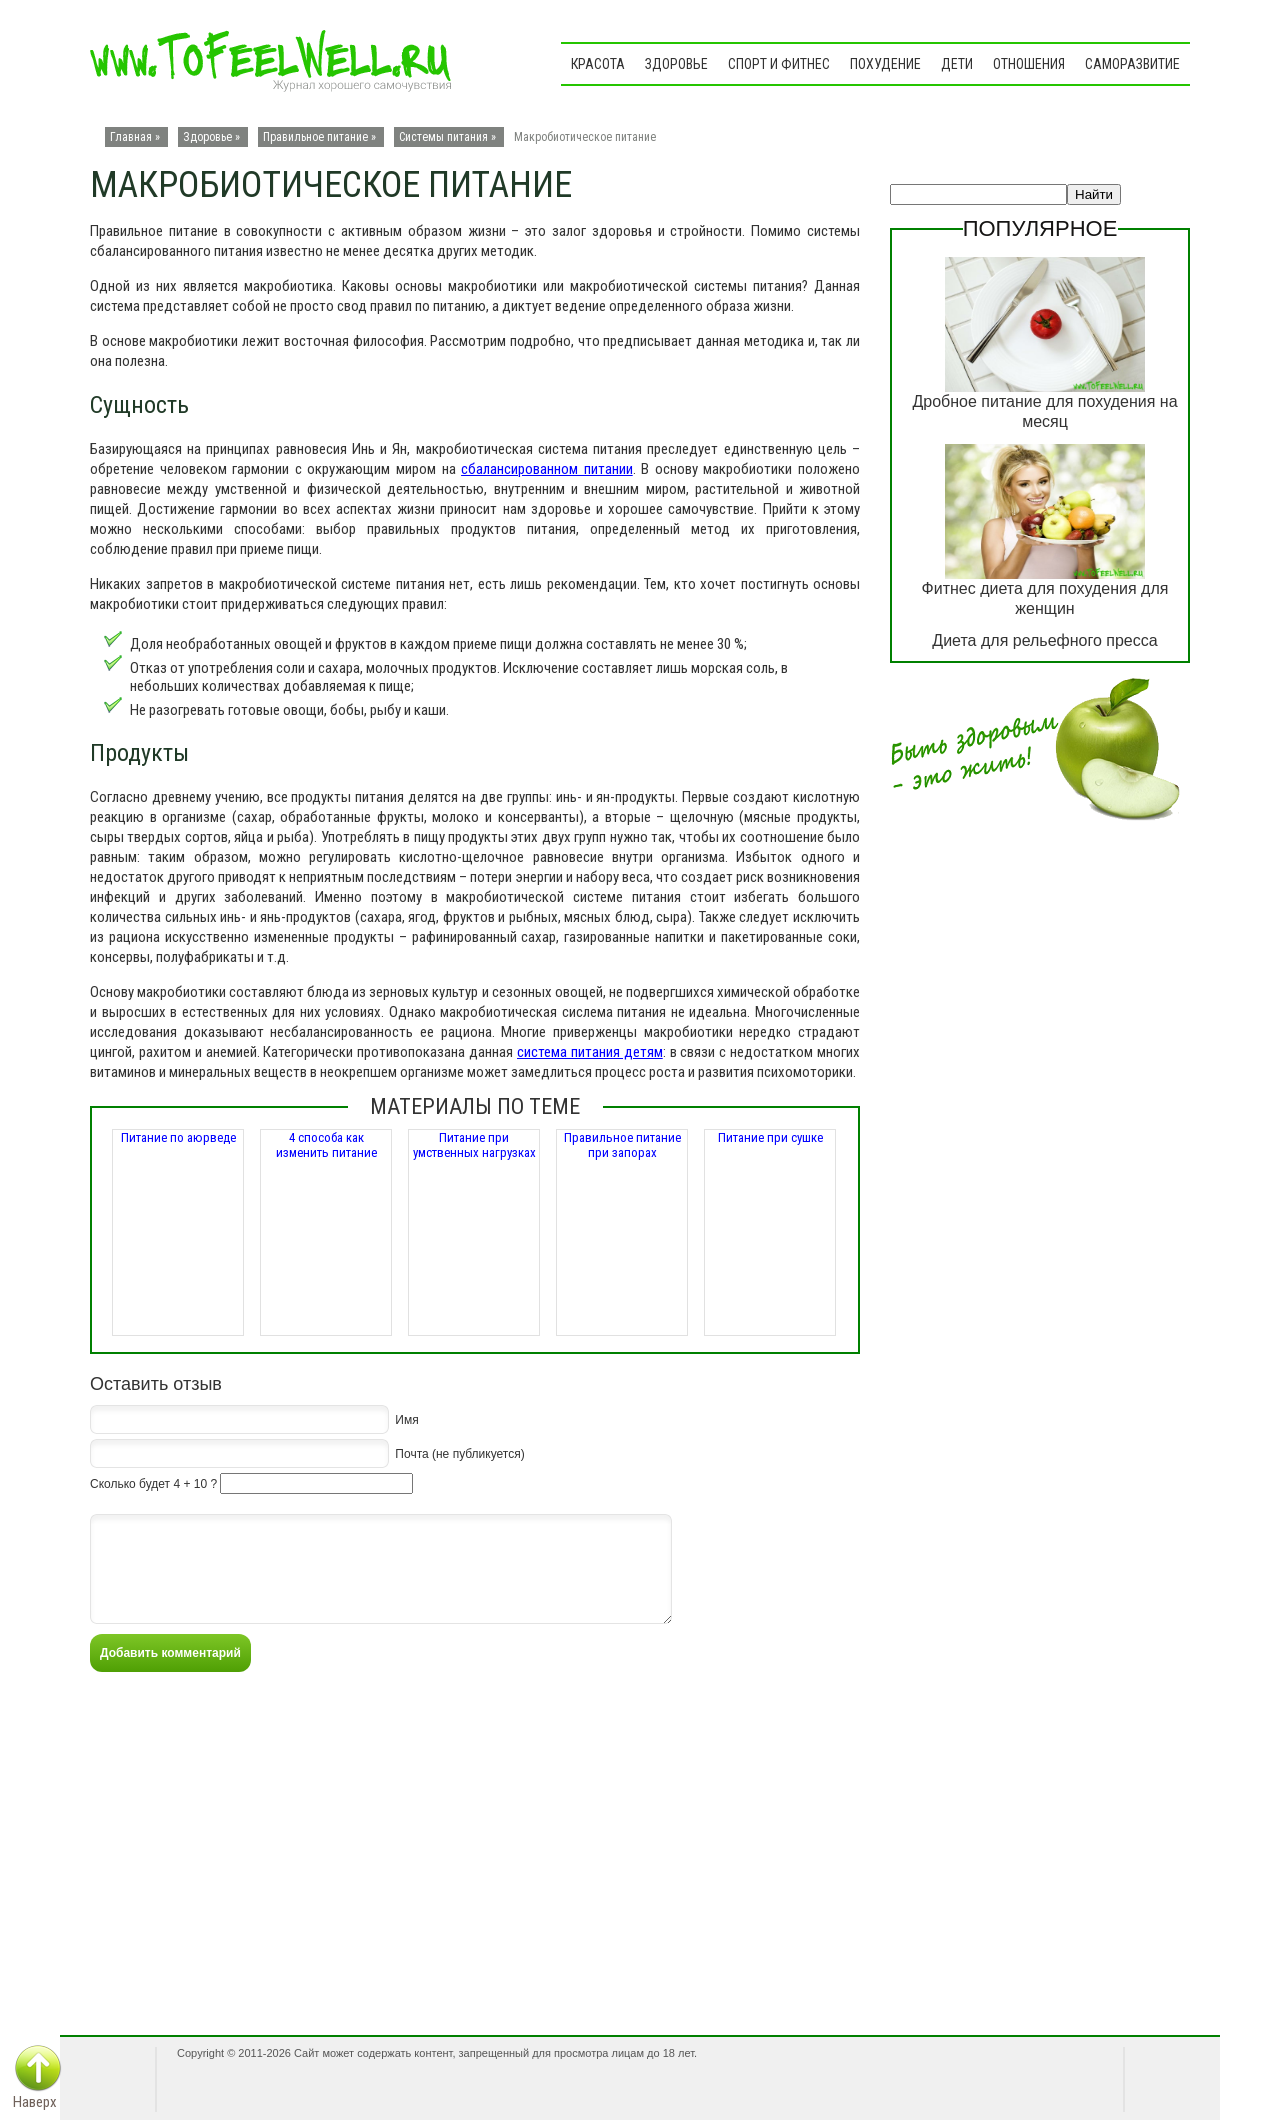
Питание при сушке (770, 1137)
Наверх (35, 2102)
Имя (406, 1419)
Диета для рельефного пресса (1044, 640)
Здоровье (676, 64)
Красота (598, 64)
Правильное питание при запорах (622, 1145)
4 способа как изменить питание (326, 1145)
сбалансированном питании (547, 469)
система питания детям (590, 1052)
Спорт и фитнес (779, 64)
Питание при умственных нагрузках (474, 1145)
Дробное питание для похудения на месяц (1044, 411)
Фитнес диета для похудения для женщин (1045, 598)
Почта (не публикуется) (459, 1453)
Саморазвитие (1132, 64)
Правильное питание (315, 137)
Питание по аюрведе (178, 1137)
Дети (957, 64)
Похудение (885, 64)
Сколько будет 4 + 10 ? (153, 1484)
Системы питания (443, 137)
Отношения (1029, 64)
